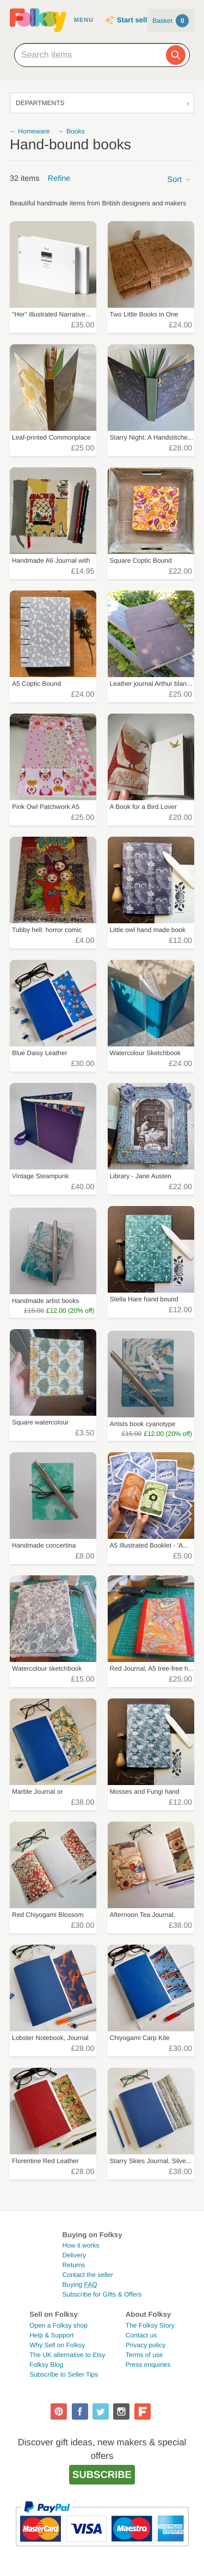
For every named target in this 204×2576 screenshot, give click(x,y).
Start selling (137, 20)
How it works (81, 2245)
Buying (80, 2284)
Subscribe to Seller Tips (63, 2374)
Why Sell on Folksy (57, 2345)
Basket (170, 20)
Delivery (74, 2255)
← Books (71, 131)
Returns (74, 2265)
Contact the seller (88, 2275)
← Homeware (30, 131)
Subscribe (102, 2474)
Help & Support (51, 2335)
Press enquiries (148, 2364)
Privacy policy (145, 2345)
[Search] (176, 55)
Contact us (141, 2335)
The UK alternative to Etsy (67, 2355)
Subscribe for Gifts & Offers (102, 2294)
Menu (84, 20)
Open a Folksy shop (58, 2325)
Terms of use (144, 2355)
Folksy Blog (46, 2364)
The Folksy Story (150, 2325)
